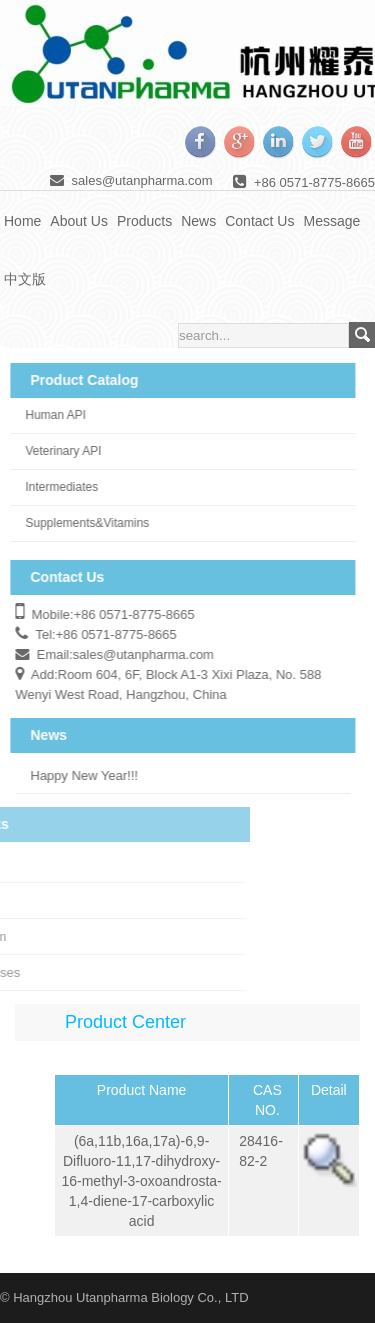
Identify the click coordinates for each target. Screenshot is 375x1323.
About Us (79, 221)
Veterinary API (54, 451)
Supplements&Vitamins (78, 523)
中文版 (25, 279)
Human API (46, 415)
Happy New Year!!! (75, 775)
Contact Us (259, 221)
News (198, 221)
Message (331, 221)
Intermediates (52, 487)
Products (144, 221)
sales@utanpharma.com (142, 180)
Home (22, 221)
